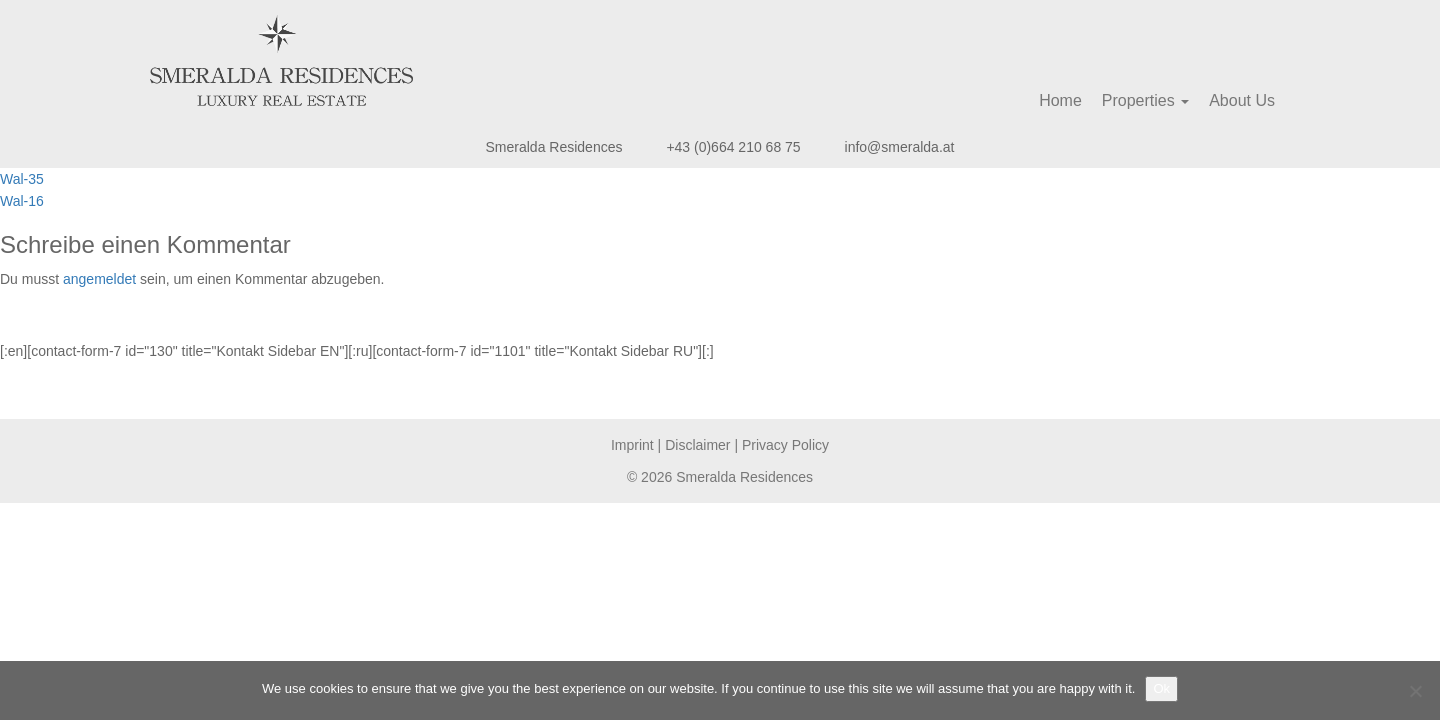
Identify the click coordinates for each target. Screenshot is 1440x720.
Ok (1161, 688)
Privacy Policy (785, 445)
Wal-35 (22, 179)
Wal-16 (22, 201)
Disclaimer (697, 445)
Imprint (632, 445)
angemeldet (99, 279)
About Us (1242, 100)
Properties (1145, 100)
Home (1060, 100)
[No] (1415, 691)
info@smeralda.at (900, 147)
